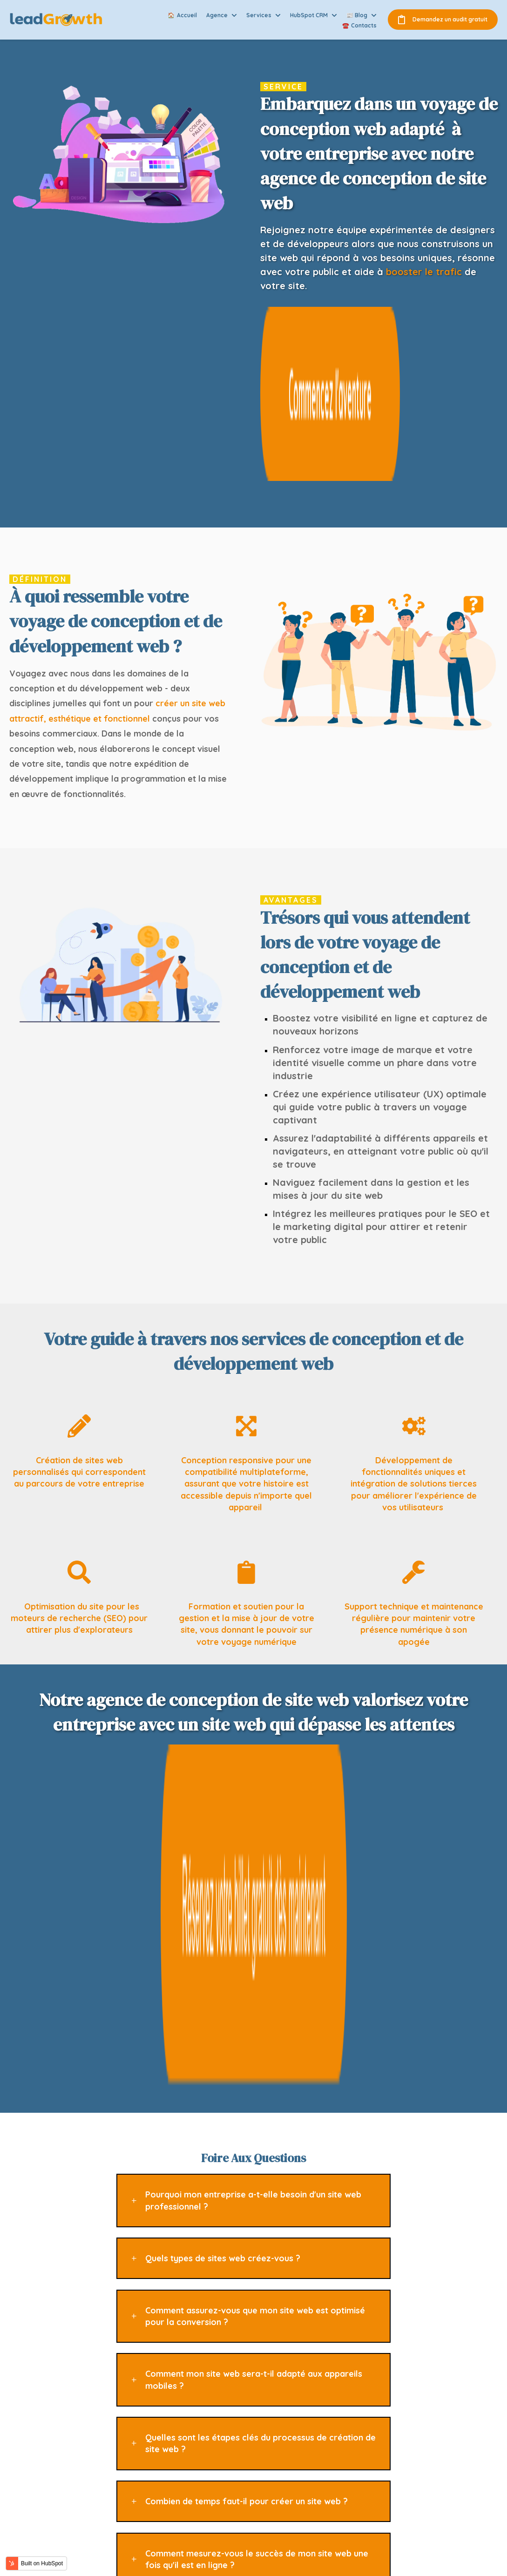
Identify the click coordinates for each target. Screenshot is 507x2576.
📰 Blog (356, 15)
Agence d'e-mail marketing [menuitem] (260, 2449)
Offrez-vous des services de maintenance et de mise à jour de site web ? (256, 2143)
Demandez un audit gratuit (442, 19)
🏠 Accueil (182, 15)
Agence (217, 15)
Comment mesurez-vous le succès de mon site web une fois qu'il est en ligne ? (256, 2080)
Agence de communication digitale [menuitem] (272, 2435)
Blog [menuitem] (351, 2445)
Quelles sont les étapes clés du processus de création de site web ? (260, 1964)
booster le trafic (424, 271)
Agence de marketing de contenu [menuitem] (270, 2404)
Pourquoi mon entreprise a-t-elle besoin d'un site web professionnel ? (253, 1721)
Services (258, 15)
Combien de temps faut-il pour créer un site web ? (246, 2021)
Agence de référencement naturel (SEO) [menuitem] (271, 2420)
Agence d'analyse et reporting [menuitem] (265, 2476)
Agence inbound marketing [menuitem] (260, 2390)
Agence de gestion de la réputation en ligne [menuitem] (272, 2505)
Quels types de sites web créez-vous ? (222, 1778)
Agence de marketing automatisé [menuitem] (269, 2462)
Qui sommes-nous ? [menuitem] (378, 2404)
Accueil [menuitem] (357, 2391)
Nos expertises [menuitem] (369, 2418)
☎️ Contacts (359, 25)
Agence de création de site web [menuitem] (266, 2489)
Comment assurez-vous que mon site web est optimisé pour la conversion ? (255, 1837)
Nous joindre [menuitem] (365, 2458)
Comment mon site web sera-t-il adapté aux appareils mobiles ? (253, 1900)
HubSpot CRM (309, 15)
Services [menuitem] (359, 2431)
